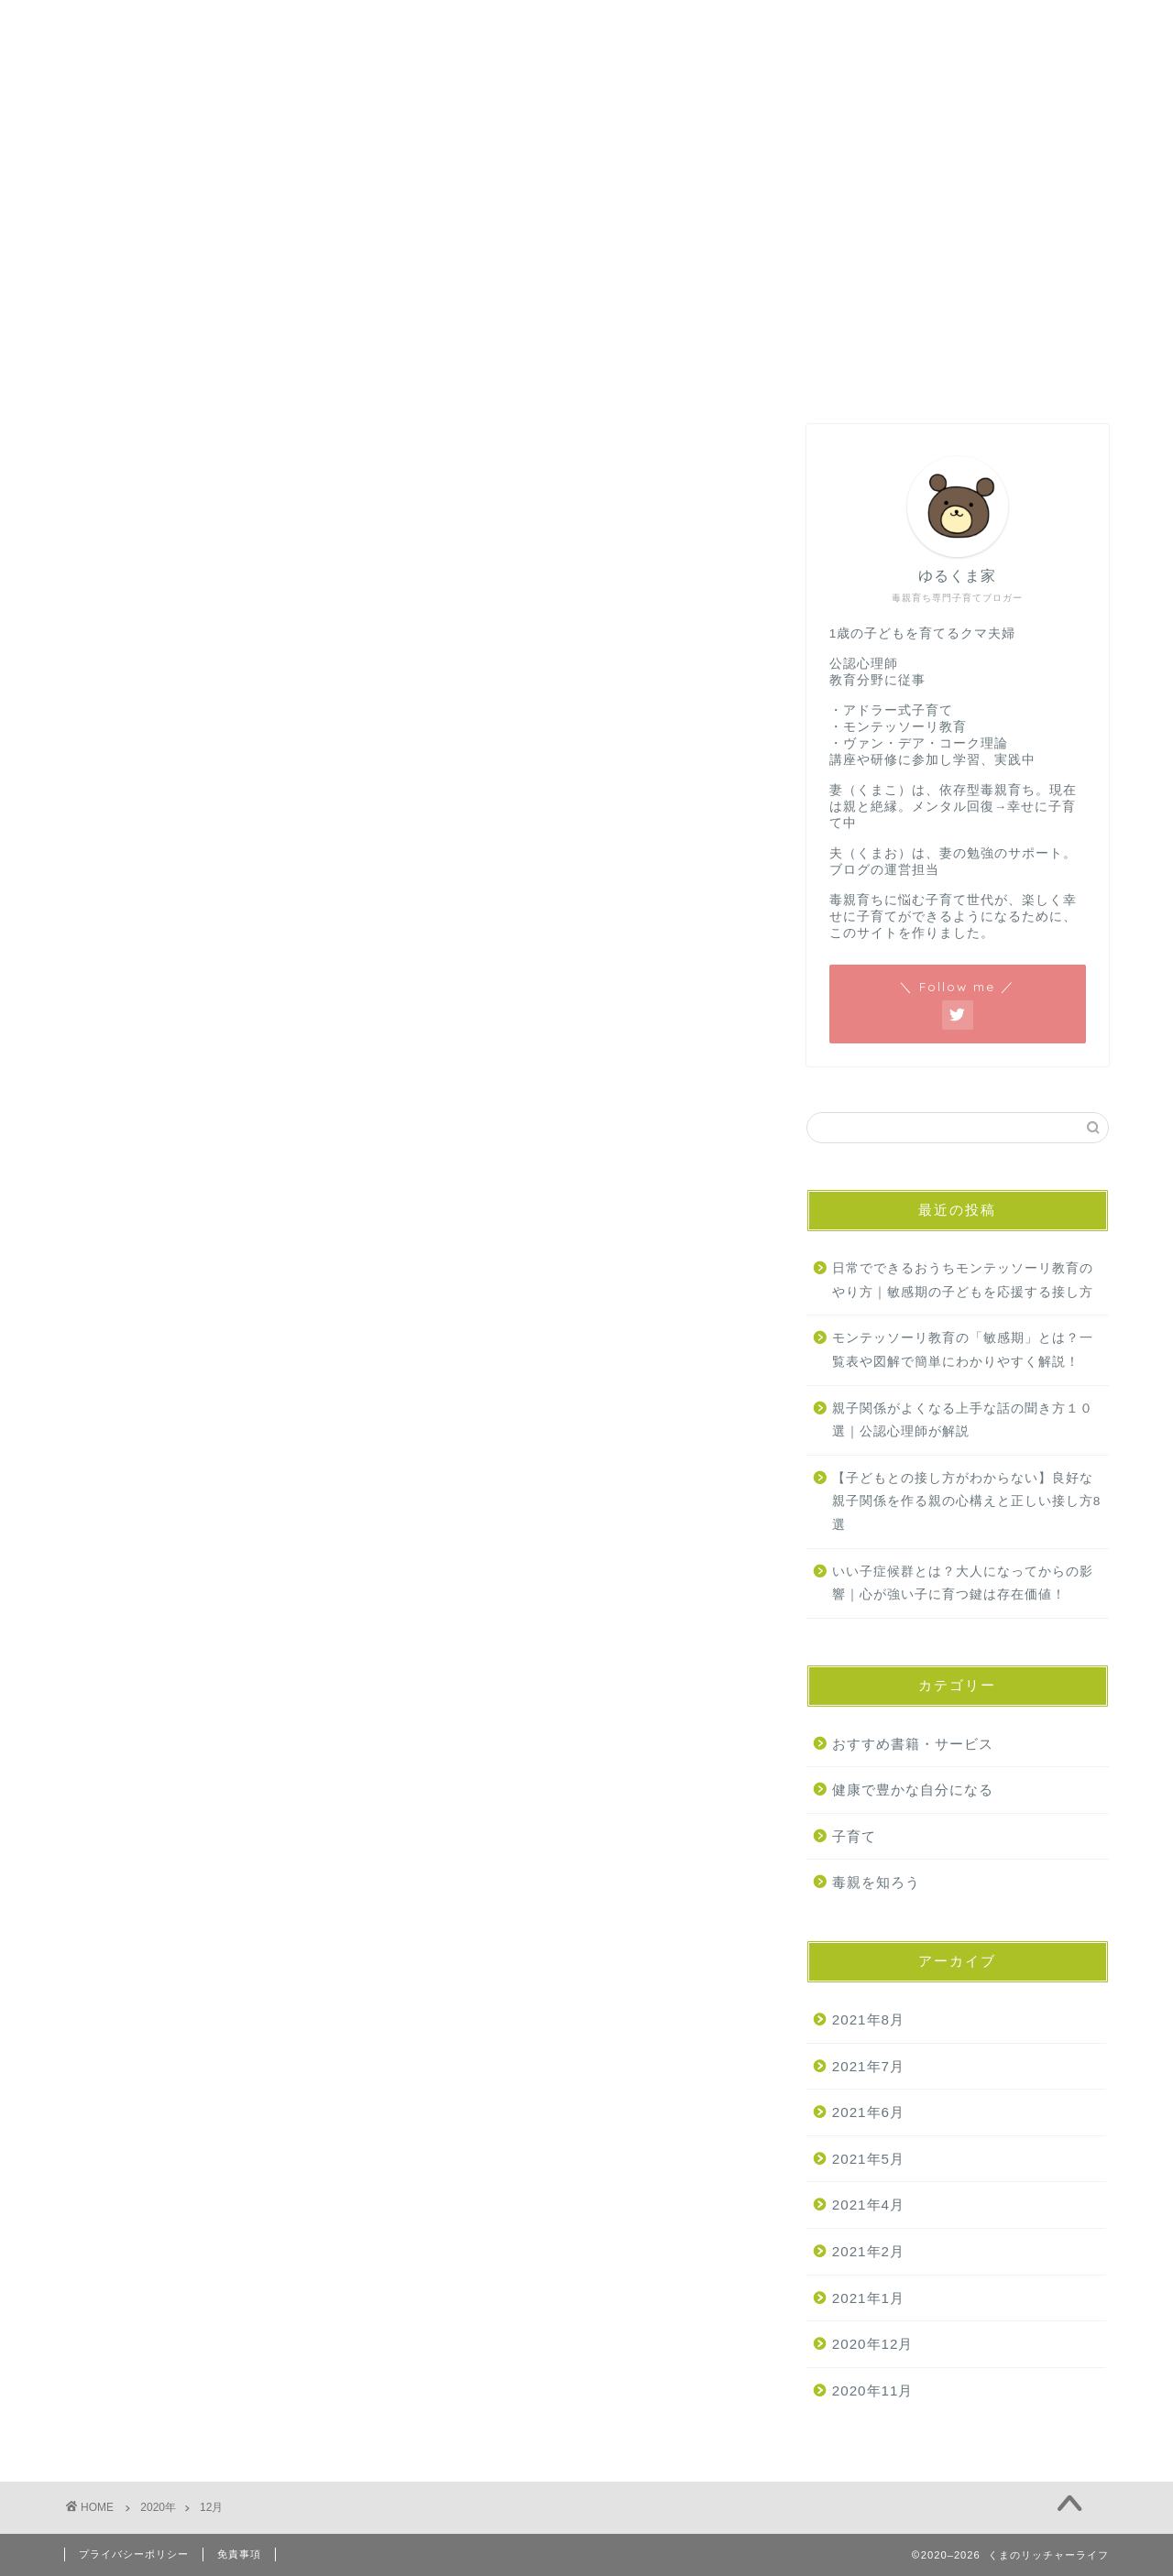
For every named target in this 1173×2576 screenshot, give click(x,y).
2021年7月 (868, 2066)
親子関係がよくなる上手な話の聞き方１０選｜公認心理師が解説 (962, 1420)
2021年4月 (868, 2204)
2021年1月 (868, 2298)
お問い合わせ (221, 171)
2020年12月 (873, 2344)
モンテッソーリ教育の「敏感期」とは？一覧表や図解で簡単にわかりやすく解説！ (962, 1350)
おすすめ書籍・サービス (912, 1744)
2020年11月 (873, 2390)
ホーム (109, 171)
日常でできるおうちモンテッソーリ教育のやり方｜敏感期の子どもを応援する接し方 (962, 1280)
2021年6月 (868, 2112)
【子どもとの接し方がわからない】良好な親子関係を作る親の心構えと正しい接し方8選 (967, 1501)
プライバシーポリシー (134, 2554)
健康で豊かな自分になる (912, 1789)
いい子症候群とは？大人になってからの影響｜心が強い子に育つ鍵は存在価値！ (962, 1583)
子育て (854, 1836)
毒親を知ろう (876, 1882)
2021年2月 (868, 2251)
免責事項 (239, 2554)
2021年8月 (868, 2019)
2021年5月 (868, 2159)
